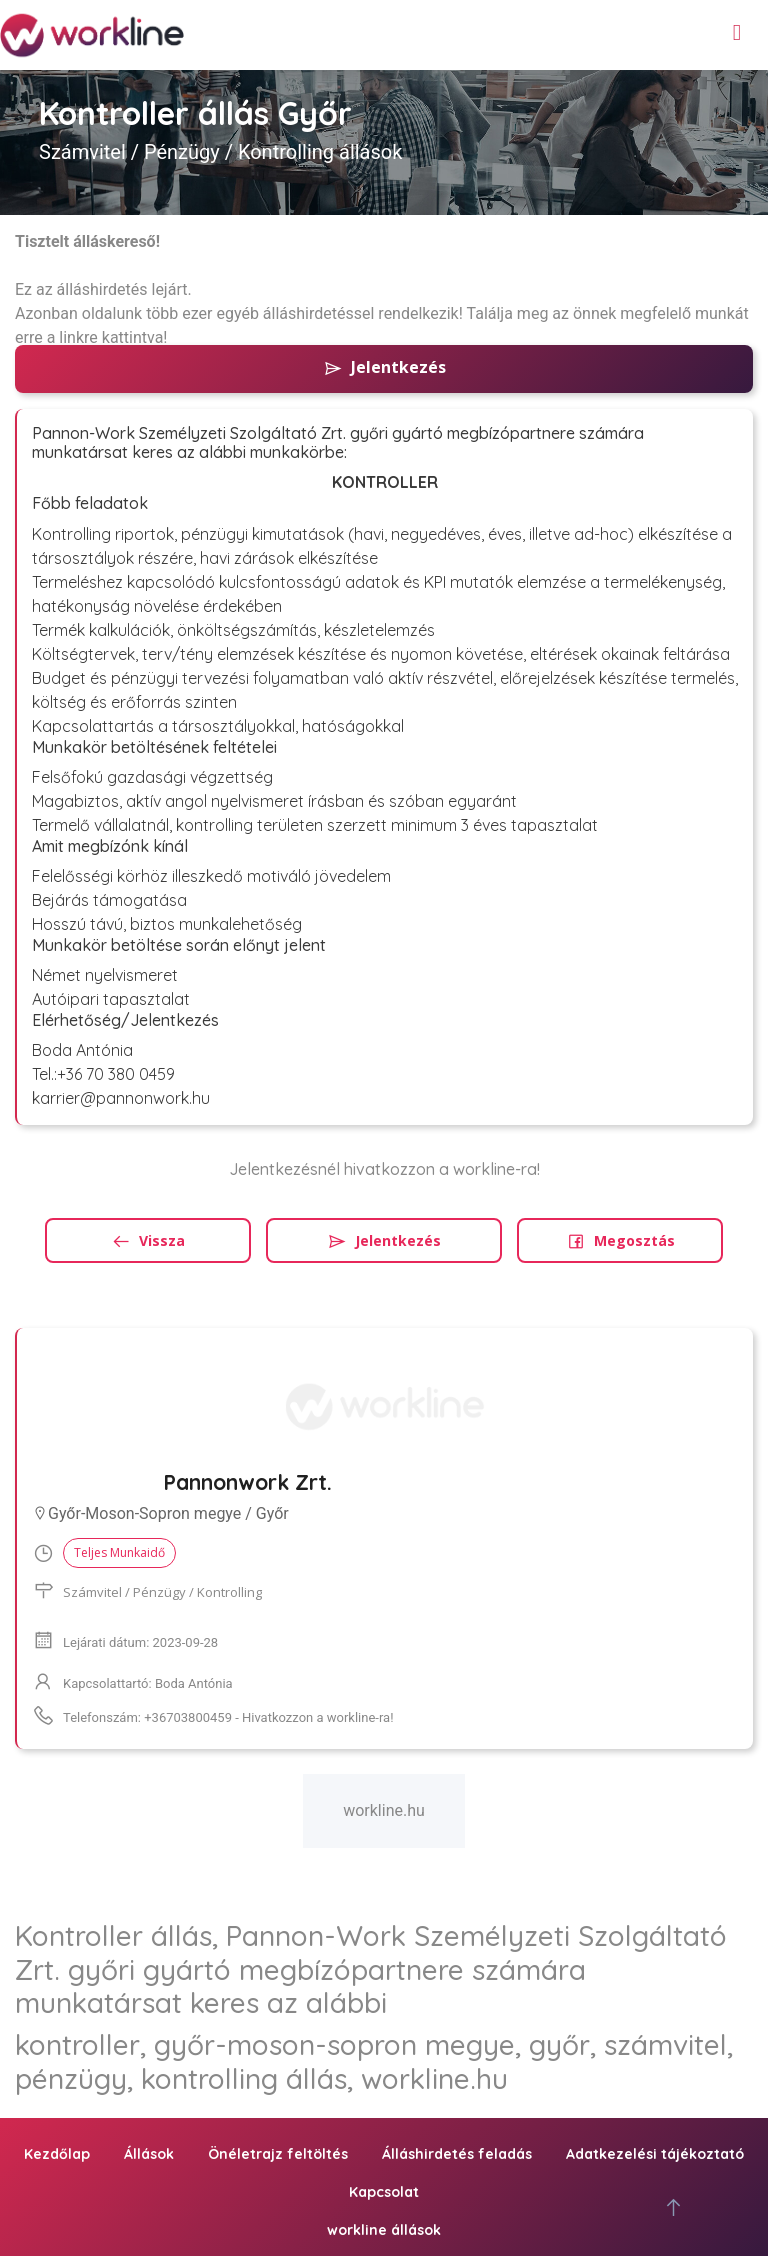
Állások (149, 2154)
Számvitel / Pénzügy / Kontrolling (162, 1592)
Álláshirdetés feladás (457, 2154)
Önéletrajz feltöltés (278, 2154)
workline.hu (384, 1810)
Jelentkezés (384, 367)
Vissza (148, 1240)
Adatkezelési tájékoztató (655, 2154)
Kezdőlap (57, 2154)
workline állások (384, 2230)
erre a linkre (56, 337)
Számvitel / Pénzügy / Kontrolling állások (220, 152)
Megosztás (620, 1240)
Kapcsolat (384, 2192)
